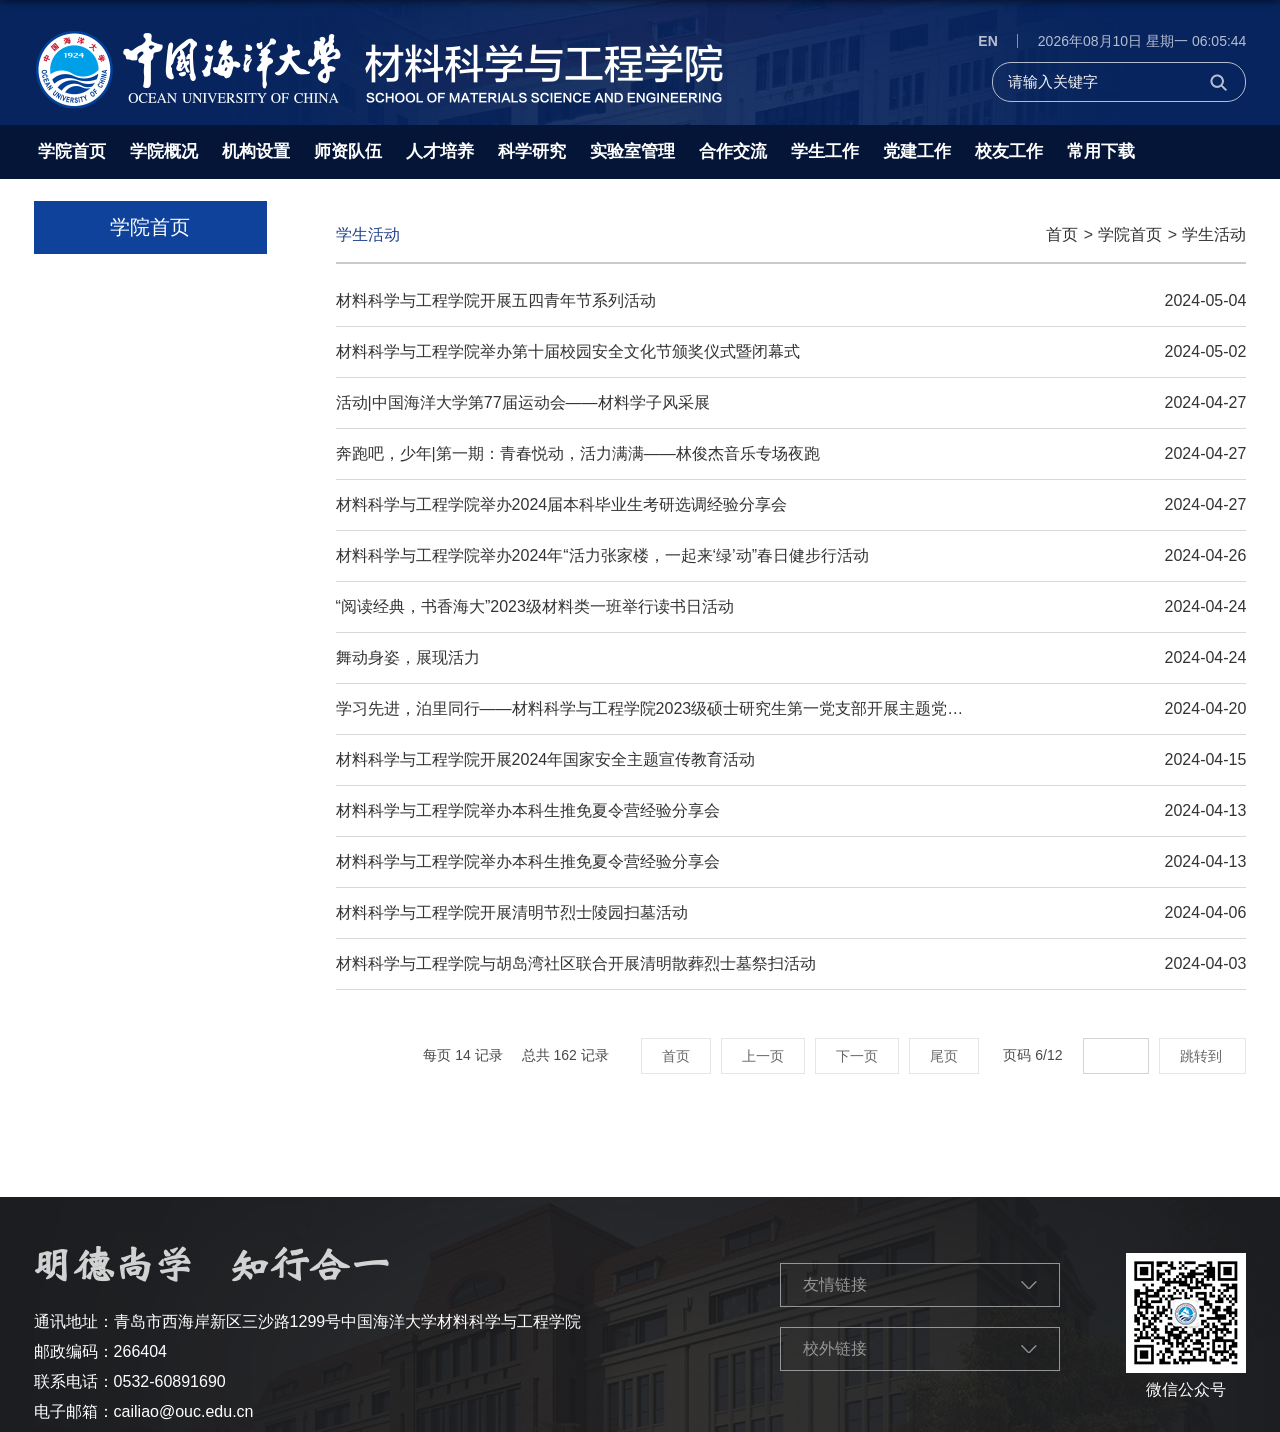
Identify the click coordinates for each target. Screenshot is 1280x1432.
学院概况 (164, 151)
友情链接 (835, 1284)
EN (987, 41)
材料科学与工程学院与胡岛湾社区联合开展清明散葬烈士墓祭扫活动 (576, 963)
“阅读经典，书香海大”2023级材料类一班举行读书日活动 (535, 606)
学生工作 (825, 151)
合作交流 (733, 151)
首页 (1062, 234)
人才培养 (440, 151)
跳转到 (1203, 1056)
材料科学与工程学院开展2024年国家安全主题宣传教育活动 (546, 759)
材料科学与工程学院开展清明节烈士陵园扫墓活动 (512, 912)
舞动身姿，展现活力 (408, 657)
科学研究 (532, 151)
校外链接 (835, 1348)
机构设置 (256, 151)
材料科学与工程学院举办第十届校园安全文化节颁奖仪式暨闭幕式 (568, 351)
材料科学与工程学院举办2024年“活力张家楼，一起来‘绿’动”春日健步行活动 (602, 555)
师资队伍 (348, 151)
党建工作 (917, 151)
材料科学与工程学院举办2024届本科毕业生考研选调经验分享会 (562, 504)
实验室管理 (632, 151)
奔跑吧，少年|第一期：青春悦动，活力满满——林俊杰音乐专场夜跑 (578, 453)
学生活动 (1214, 234)
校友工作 (1009, 151)
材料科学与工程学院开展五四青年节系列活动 (496, 300)
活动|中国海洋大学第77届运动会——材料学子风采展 (523, 402)
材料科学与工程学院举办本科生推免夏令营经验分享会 (528, 810)
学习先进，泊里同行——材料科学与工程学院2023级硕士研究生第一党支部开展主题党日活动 (666, 708)
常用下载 (1101, 151)
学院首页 (72, 151)
